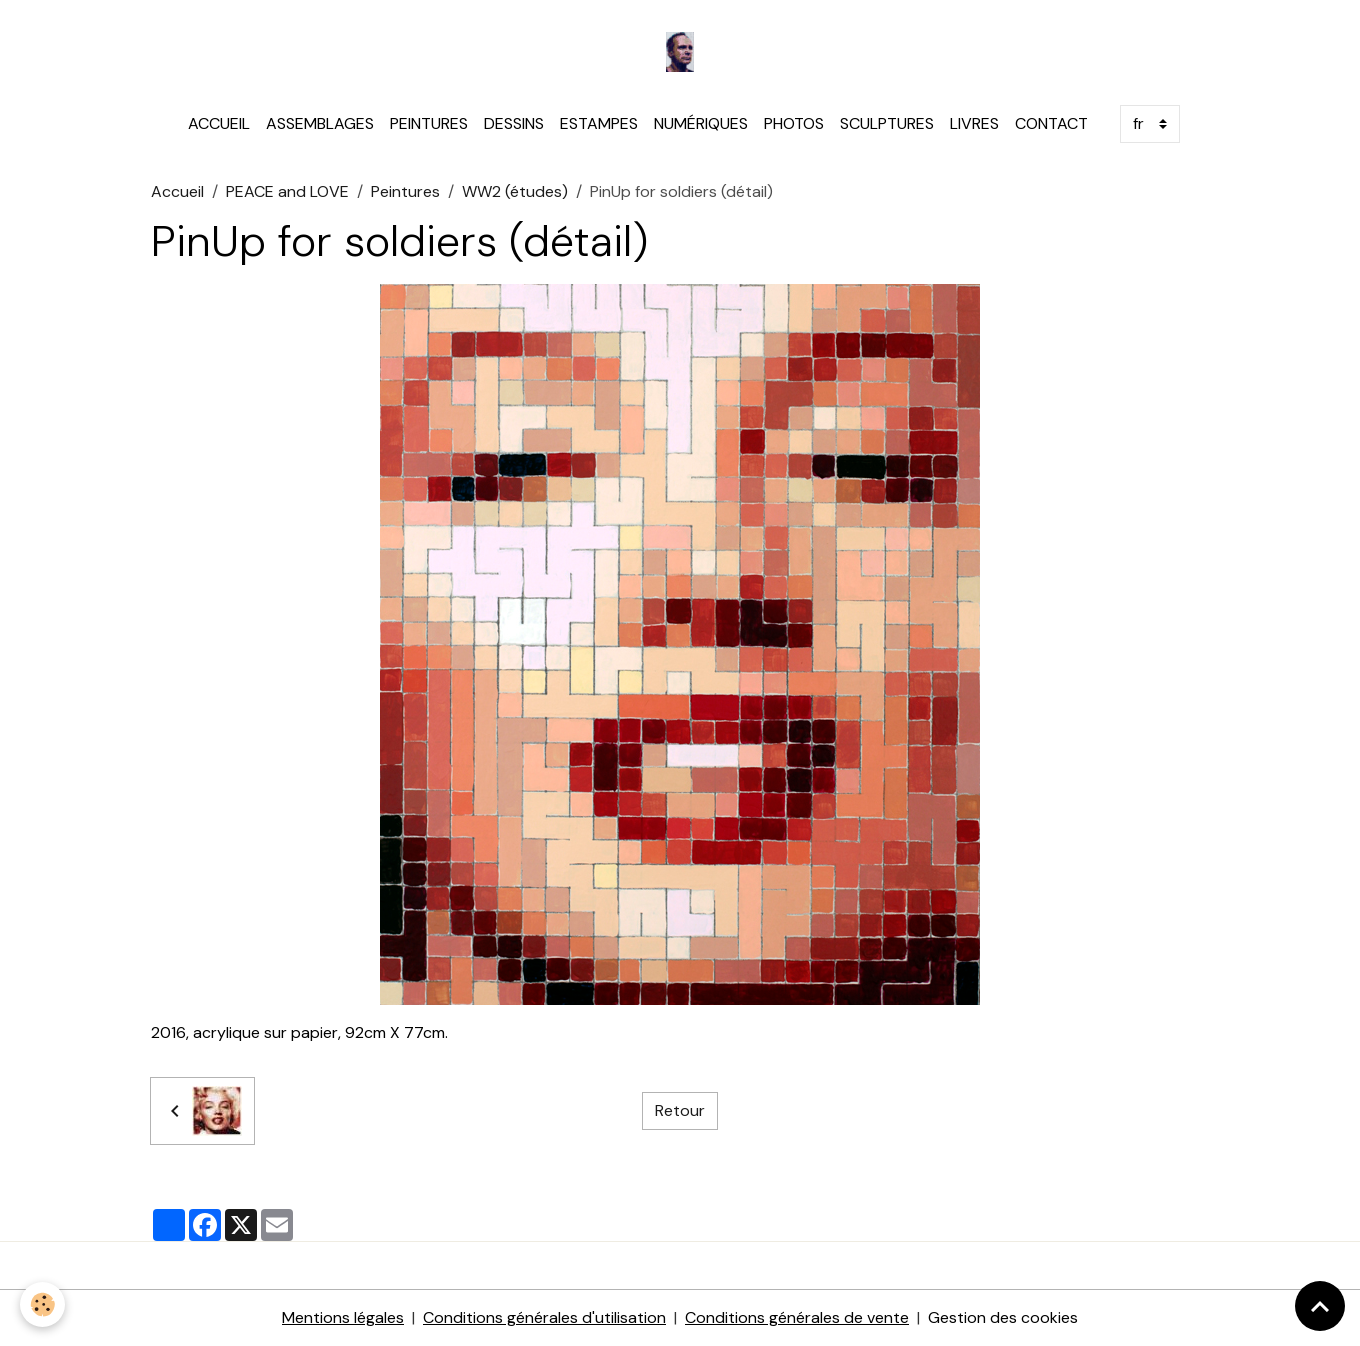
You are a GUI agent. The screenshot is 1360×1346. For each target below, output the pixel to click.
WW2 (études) (515, 191)
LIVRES (974, 123)
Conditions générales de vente (797, 1317)
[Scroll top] (1320, 1306)
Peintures (405, 191)
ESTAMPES (599, 123)
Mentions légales (343, 1317)
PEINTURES (429, 123)
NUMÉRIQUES (701, 123)
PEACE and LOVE (287, 191)
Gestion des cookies (1003, 1317)
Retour (680, 1110)
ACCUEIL (219, 123)
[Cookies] (42, 1304)
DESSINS (514, 123)
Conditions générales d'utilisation (544, 1317)
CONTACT (1051, 123)
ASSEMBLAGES (320, 123)
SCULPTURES (887, 123)
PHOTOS (794, 123)
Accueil (177, 191)
